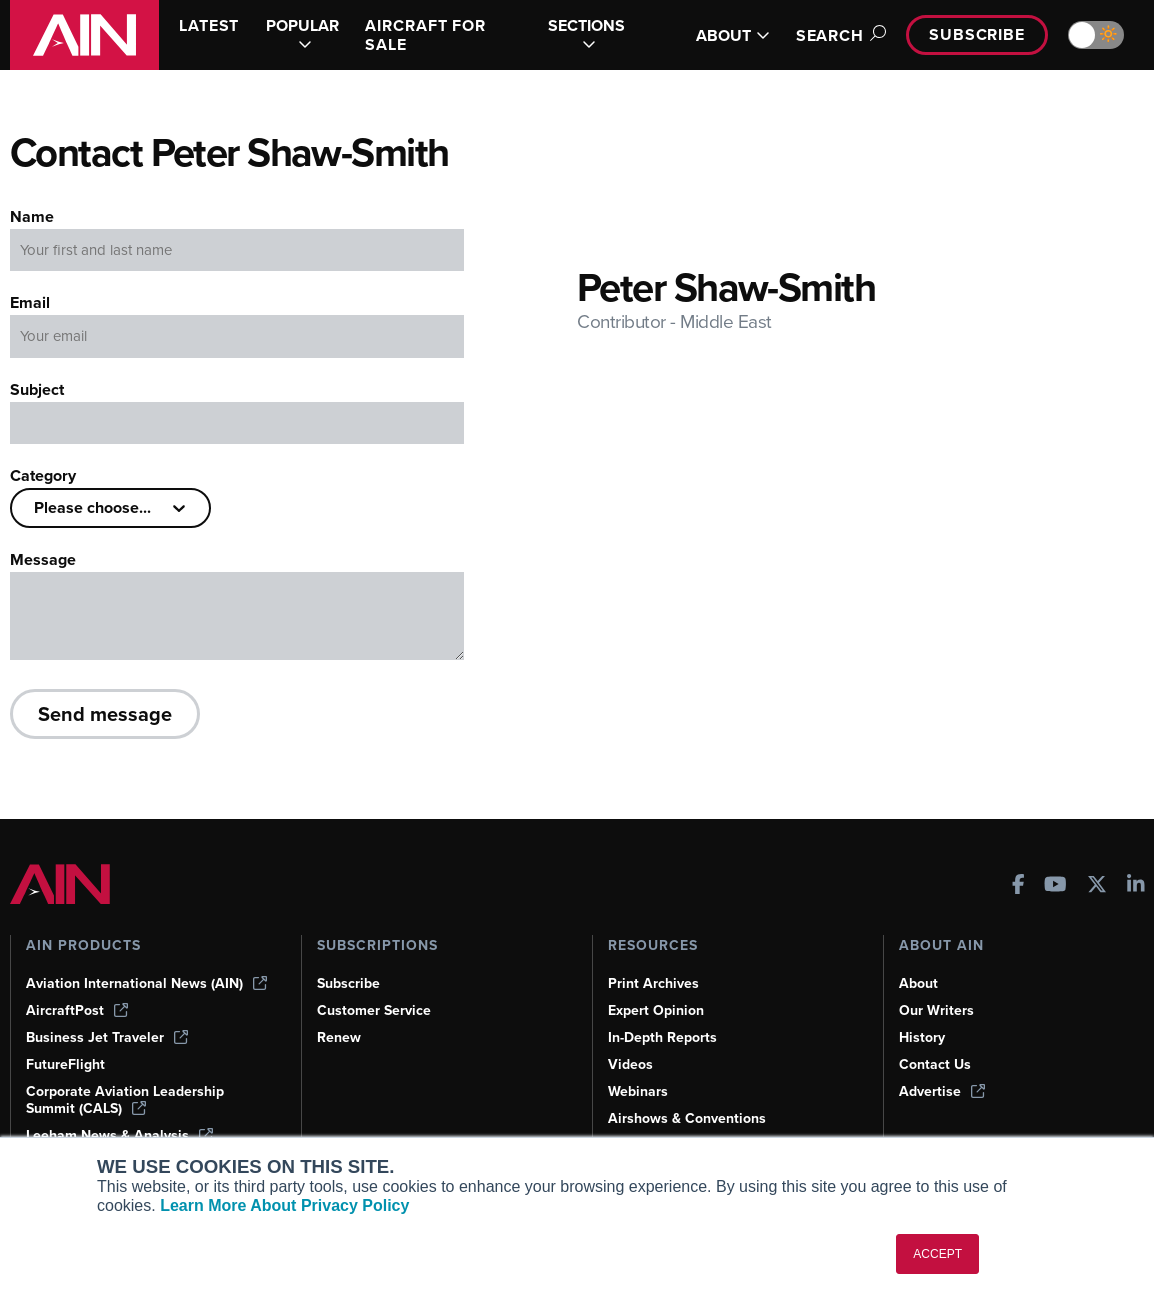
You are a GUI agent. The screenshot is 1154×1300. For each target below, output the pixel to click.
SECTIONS (586, 35)
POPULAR (302, 35)
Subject (37, 389)
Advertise (942, 1091)
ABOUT (733, 35)
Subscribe (977, 34)
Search (838, 35)
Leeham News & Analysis (119, 1135)
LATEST (209, 25)
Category (43, 475)
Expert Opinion (656, 1010)
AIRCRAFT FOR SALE (425, 35)
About (918, 983)
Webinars (638, 1091)
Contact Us (935, 1064)
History (922, 1037)
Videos (630, 1064)
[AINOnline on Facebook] (1018, 886)
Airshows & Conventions (687, 1118)
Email (30, 302)
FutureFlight (65, 1064)
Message (43, 559)
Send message (105, 713)
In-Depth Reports (662, 1037)
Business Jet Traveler (107, 1037)
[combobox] (36, 508)
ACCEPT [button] (937, 1254)
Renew (339, 1037)
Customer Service (374, 1010)
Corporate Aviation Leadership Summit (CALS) (125, 1100)
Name (32, 216)
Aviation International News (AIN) (146, 983)
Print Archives (653, 983)
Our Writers (936, 1010)
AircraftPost (77, 1010)
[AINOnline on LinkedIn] (1136, 886)
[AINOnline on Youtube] (1055, 886)
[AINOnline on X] (1097, 886)
